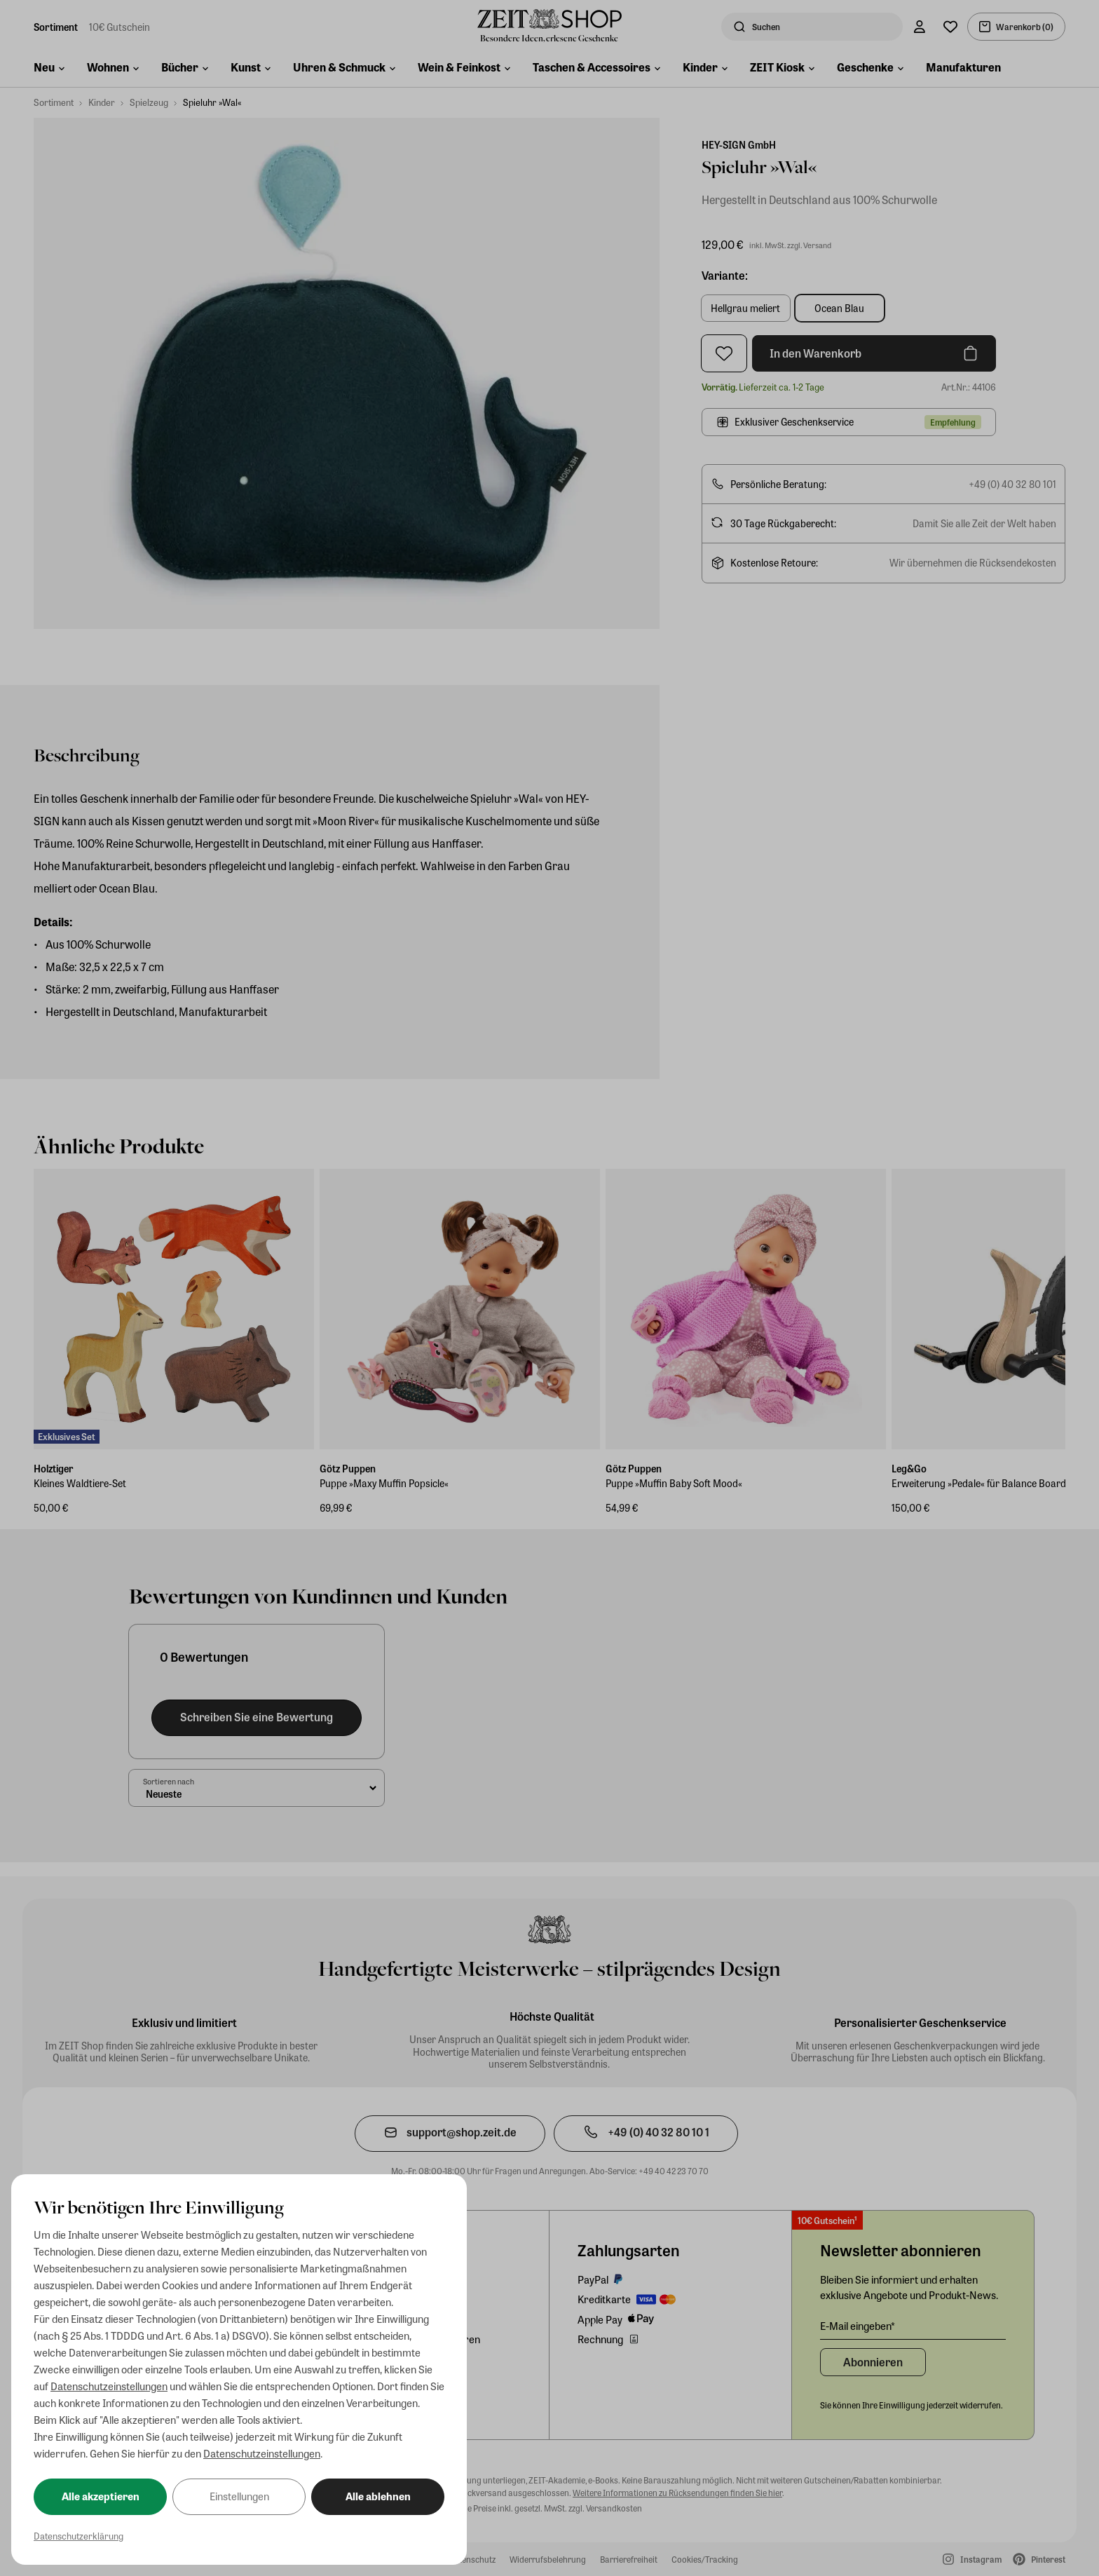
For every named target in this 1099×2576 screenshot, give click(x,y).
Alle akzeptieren (100, 2496)
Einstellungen (239, 2496)
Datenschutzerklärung (78, 2535)
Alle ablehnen (378, 2496)
